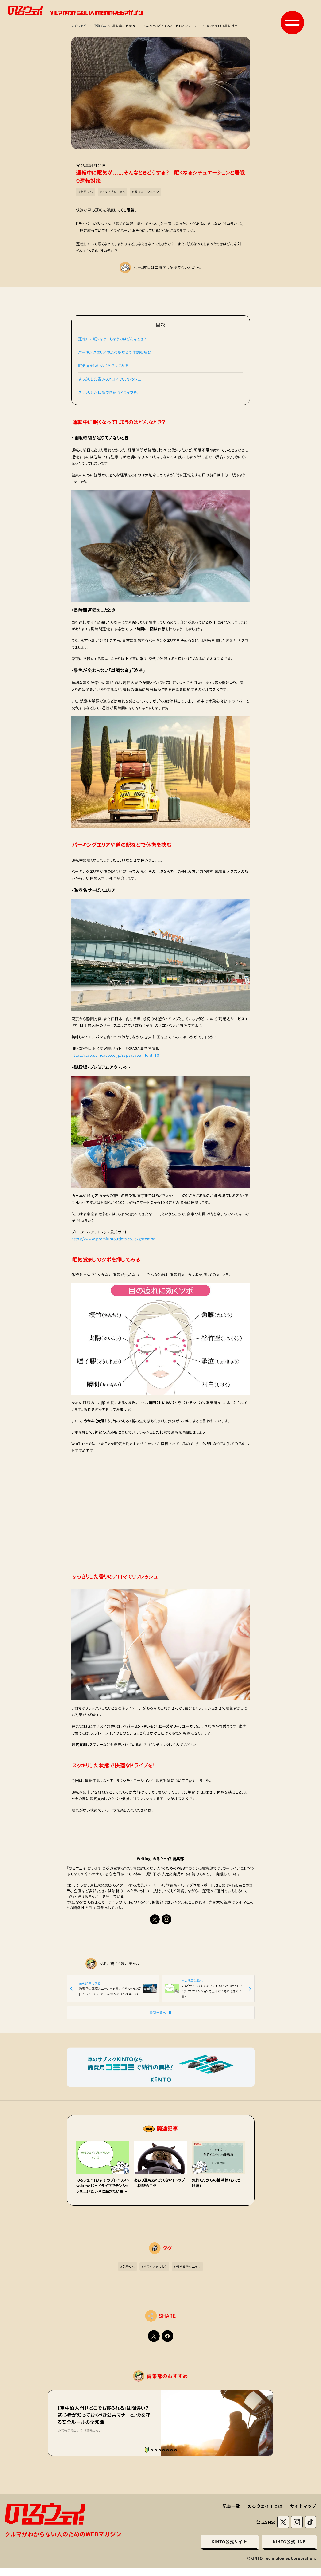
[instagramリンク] (166, 1919)
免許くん (100, 26)
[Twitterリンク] (283, 2522)
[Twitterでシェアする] (153, 2336)
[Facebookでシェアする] (167, 2336)
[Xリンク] (154, 1919)
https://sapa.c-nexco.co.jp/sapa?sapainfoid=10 (115, 1055)
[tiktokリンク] (310, 2522)
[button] (292, 22)
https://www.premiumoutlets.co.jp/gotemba (113, 1238)
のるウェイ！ (79, 26)
